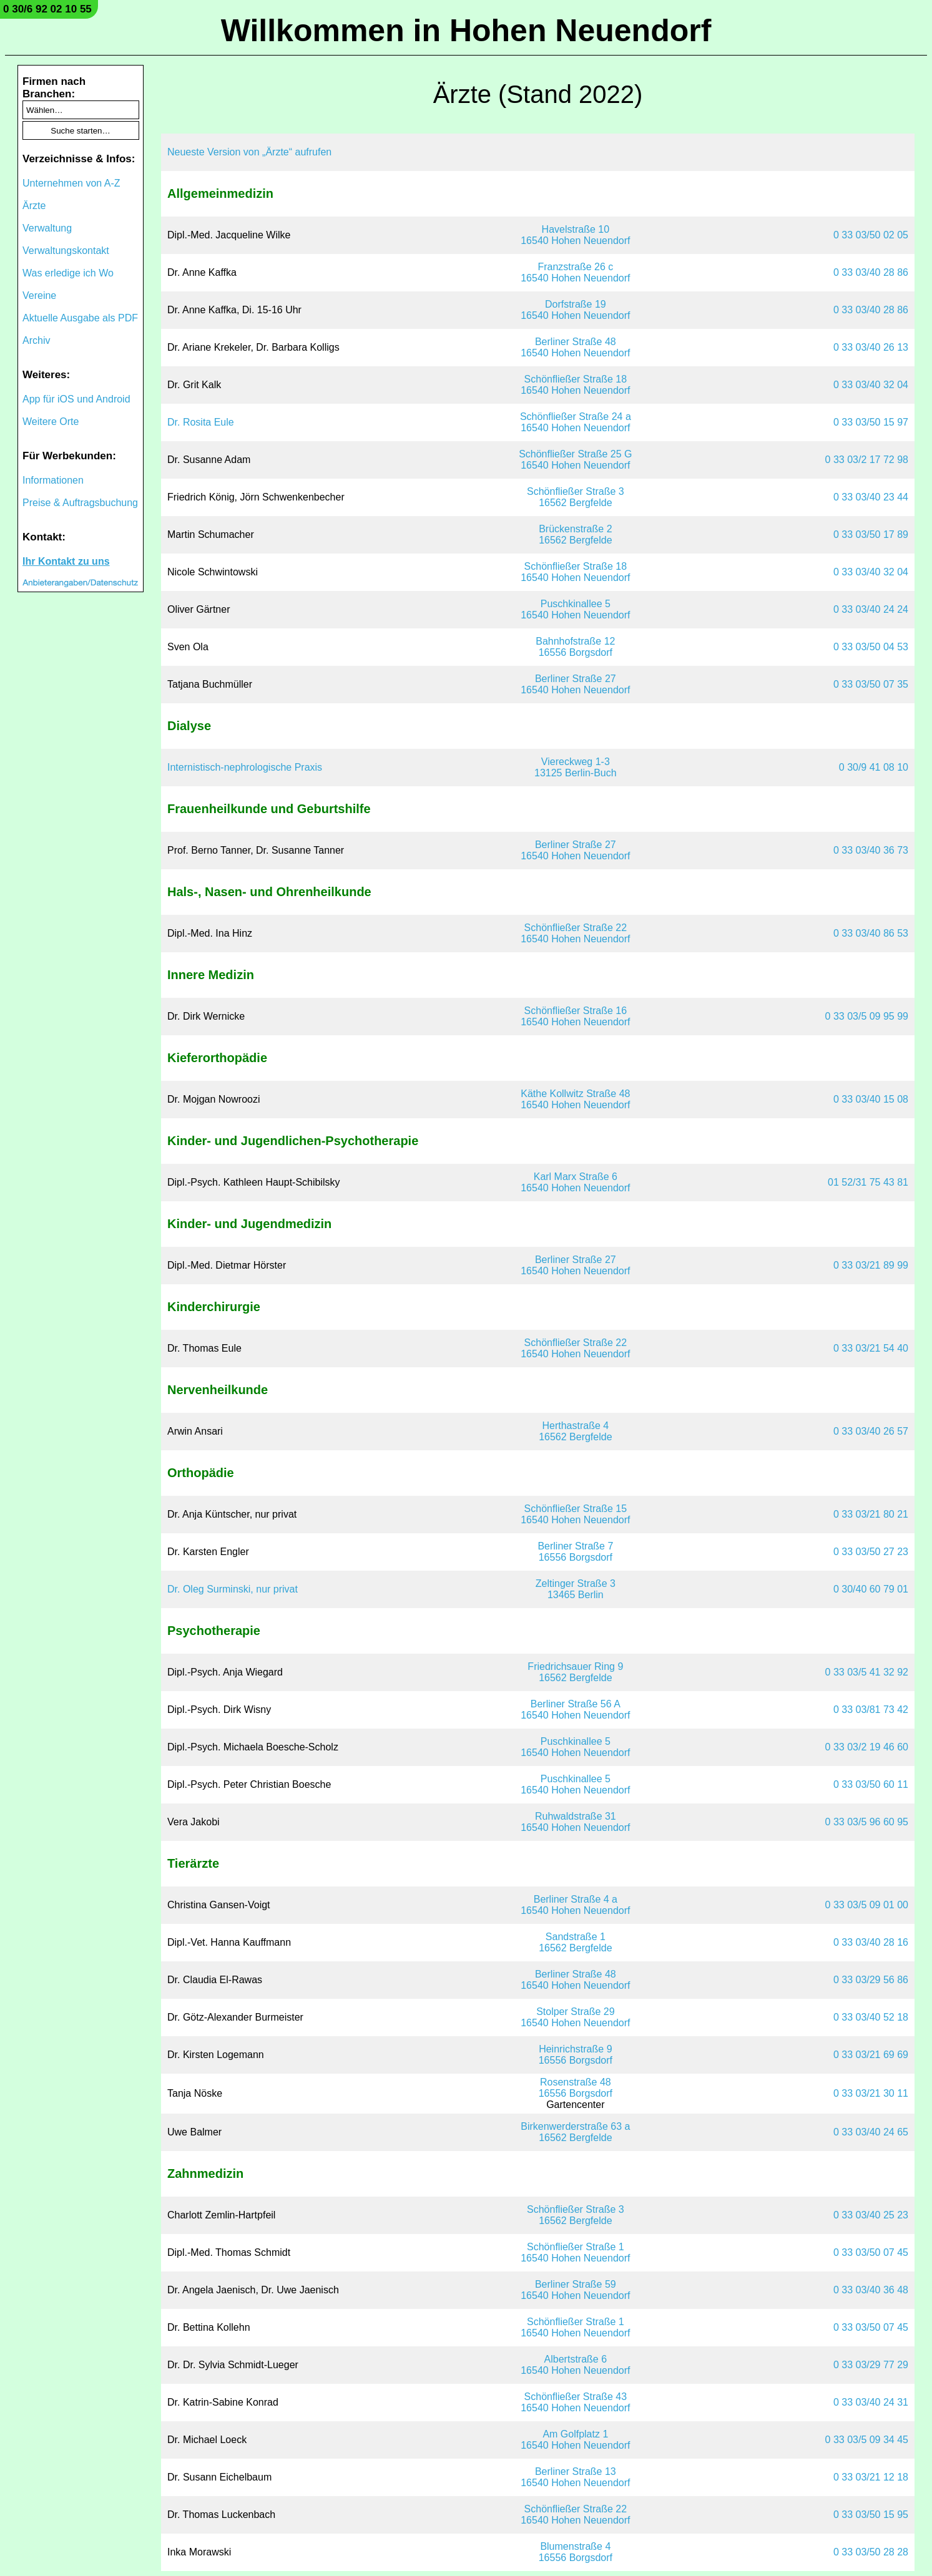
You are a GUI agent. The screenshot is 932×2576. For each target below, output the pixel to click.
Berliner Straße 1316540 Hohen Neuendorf (575, 2477)
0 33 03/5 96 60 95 (866, 1822)
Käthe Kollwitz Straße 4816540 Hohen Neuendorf (575, 1099)
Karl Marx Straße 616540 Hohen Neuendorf (575, 1182)
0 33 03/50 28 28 (870, 2552)
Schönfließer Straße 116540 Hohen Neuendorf (575, 2252)
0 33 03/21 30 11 (870, 2093)
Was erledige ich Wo (68, 273)
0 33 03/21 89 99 (870, 1265)
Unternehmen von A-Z (71, 183)
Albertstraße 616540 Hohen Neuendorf (575, 2365)
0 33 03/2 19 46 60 (866, 1747)
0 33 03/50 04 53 (870, 647)
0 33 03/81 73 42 (870, 1709)
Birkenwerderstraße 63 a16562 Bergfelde (575, 2132)
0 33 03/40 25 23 (870, 2215)
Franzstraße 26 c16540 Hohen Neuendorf (575, 272)
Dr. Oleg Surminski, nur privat (232, 1589)
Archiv (36, 340)
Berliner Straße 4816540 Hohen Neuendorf (575, 347)
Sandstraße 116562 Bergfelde (575, 1942)
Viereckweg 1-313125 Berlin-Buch (575, 767)
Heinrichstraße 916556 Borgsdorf (575, 2055)
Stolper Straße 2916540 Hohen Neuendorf (575, 2017)
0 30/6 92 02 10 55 (47, 9)
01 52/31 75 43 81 (868, 1182)
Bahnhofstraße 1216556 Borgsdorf (575, 647)
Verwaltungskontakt (65, 250)
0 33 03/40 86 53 (870, 933)
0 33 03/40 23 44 (870, 497)
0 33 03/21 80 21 (870, 1514)
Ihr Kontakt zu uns (66, 561)
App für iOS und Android (76, 399)
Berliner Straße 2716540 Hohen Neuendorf (575, 684)
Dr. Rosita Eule (200, 422)
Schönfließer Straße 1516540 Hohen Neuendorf (575, 1514)
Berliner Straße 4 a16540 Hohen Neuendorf (575, 1905)
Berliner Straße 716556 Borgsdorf (575, 1552)
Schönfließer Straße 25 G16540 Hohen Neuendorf (575, 460)
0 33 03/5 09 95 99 (866, 1016)
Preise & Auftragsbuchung (80, 502)
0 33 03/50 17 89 (870, 534)
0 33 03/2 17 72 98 (866, 459)
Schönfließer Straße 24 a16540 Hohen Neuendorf (575, 422)
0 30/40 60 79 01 (870, 1589)
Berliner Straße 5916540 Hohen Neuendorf (575, 2290)
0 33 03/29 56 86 (870, 1979)
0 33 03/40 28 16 (870, 1942)
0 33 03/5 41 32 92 (866, 1672)
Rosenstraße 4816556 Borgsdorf (575, 2088)
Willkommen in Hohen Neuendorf (466, 30)
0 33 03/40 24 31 (870, 2402)
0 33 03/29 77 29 (870, 2364)
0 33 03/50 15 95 (870, 2514)
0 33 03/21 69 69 (870, 2054)
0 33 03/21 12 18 (870, 2477)
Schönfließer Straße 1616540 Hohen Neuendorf (575, 1016)
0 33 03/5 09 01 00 (866, 1905)
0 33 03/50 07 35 (870, 684)
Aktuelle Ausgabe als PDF (80, 318)
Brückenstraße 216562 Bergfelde (575, 534)
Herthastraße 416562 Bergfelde (575, 1431)
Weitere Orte (50, 421)
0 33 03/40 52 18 (870, 2017)
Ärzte (34, 205)
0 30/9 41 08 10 (873, 767)
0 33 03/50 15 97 (870, 422)
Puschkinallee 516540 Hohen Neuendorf (575, 609)
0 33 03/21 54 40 (870, 1348)
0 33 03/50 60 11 (870, 1784)
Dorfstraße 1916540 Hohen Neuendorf (575, 310)
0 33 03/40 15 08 (870, 1099)
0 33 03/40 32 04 (870, 384)
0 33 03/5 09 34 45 (866, 2439)
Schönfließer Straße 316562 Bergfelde (575, 497)
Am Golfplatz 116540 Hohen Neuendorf (575, 2440)
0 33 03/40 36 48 (870, 2290)
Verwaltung (47, 228)
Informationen (53, 480)
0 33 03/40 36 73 (870, 850)
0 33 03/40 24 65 (870, 2132)
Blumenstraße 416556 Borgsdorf (575, 2552)
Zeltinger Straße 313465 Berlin (576, 1589)
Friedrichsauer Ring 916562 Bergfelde (575, 1672)
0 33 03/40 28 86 (870, 272)
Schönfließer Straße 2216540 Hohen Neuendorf (575, 933)
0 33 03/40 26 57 (870, 1431)
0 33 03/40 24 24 (870, 609)
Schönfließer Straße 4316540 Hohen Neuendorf (575, 2402)
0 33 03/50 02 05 (870, 235)
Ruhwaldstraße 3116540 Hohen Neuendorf (575, 1822)
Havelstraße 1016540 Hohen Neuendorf (575, 235)
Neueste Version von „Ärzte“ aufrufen (249, 152)
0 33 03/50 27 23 (870, 1551)
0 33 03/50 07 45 (870, 2252)
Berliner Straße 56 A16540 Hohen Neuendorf (575, 1709)
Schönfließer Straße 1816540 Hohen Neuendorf (575, 385)
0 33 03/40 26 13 (870, 347)
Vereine (39, 295)
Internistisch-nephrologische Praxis (244, 767)
